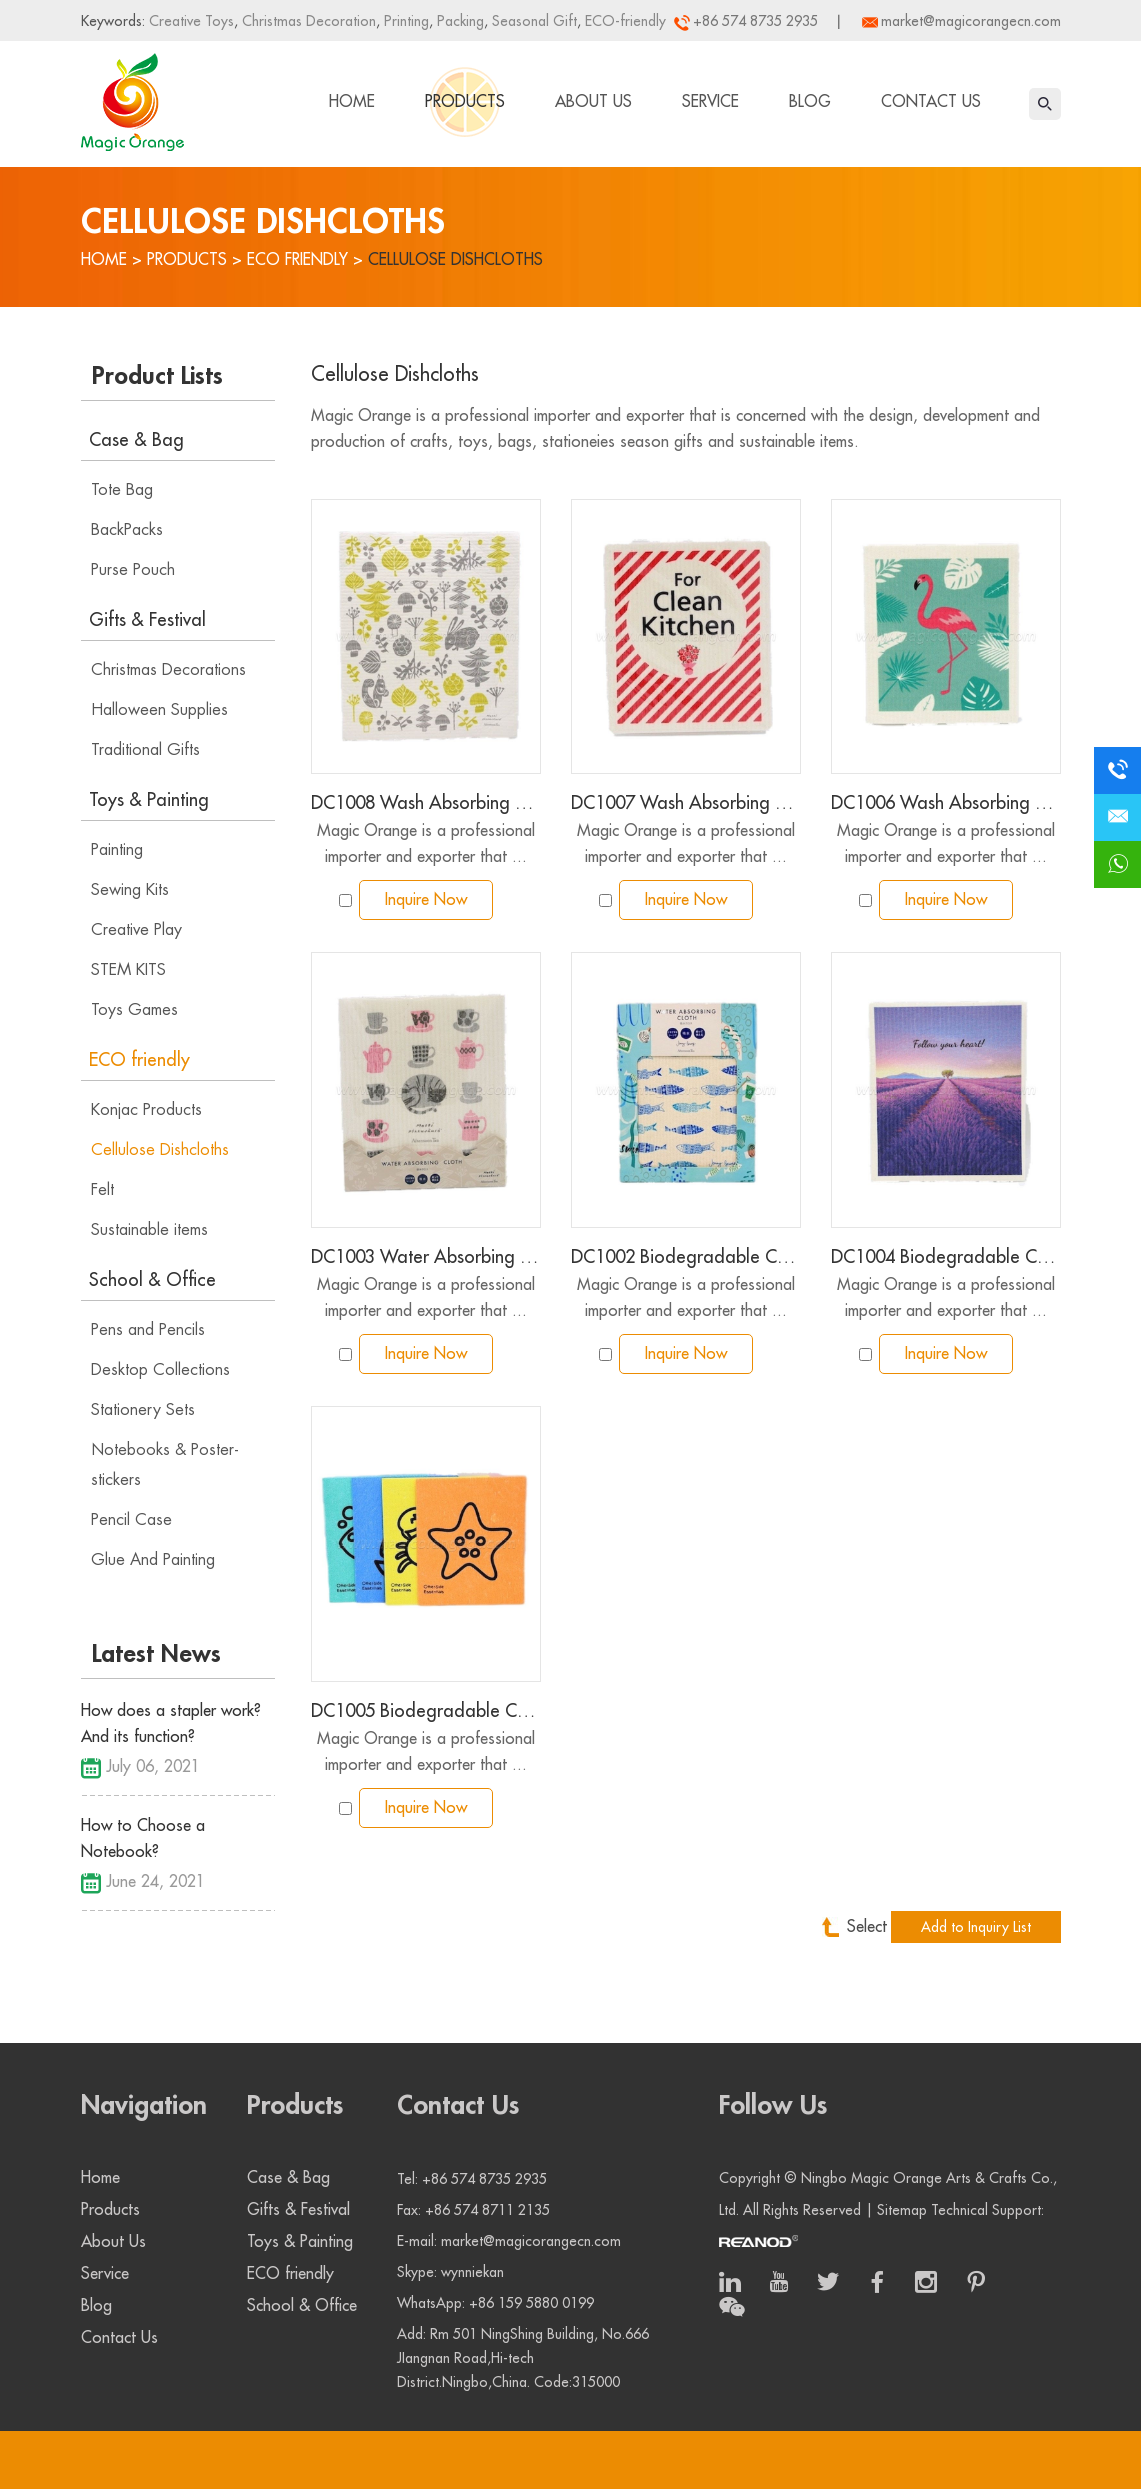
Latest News (156, 1654)
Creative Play (136, 930)
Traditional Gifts (145, 750)
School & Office (152, 1280)
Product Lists (157, 376)
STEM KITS (128, 970)
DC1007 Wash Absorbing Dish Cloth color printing (686, 803)
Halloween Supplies (159, 710)
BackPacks (127, 530)
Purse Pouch (133, 570)
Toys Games (134, 1010)
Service (710, 102)
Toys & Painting (149, 800)
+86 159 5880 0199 (531, 2303)
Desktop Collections (160, 1370)
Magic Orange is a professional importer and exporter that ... (426, 844)
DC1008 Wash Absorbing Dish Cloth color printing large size (426, 803)
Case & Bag (136, 440)
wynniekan (472, 2272)
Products (465, 102)
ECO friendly (297, 260)
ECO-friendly (623, 21)
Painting (117, 850)
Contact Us (931, 102)
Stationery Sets (143, 1410)
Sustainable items (149, 1230)
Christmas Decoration (307, 21)
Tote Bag (122, 490)
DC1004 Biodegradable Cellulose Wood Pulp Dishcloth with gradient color (946, 1257)
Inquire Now (426, 900)
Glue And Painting (153, 1560)
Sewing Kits (130, 890)
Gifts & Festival (147, 620)
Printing (404, 21)
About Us (593, 102)
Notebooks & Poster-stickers (165, 1465)
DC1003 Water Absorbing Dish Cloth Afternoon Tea (426, 1257)
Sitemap (902, 2210)
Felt (102, 1190)
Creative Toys (191, 21)
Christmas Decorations (168, 670)
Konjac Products (146, 1110)
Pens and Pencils (148, 1330)
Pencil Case (131, 1520)
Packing (458, 21)
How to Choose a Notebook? (143, 1839)
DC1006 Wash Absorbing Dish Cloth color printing (946, 803)
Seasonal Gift (532, 21)
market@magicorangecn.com (971, 21)
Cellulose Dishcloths (455, 260)
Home (352, 102)
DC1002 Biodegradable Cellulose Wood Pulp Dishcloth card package (686, 1257)
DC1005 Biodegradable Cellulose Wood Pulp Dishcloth (426, 1711)
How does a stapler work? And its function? (171, 1724)
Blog (810, 102)
